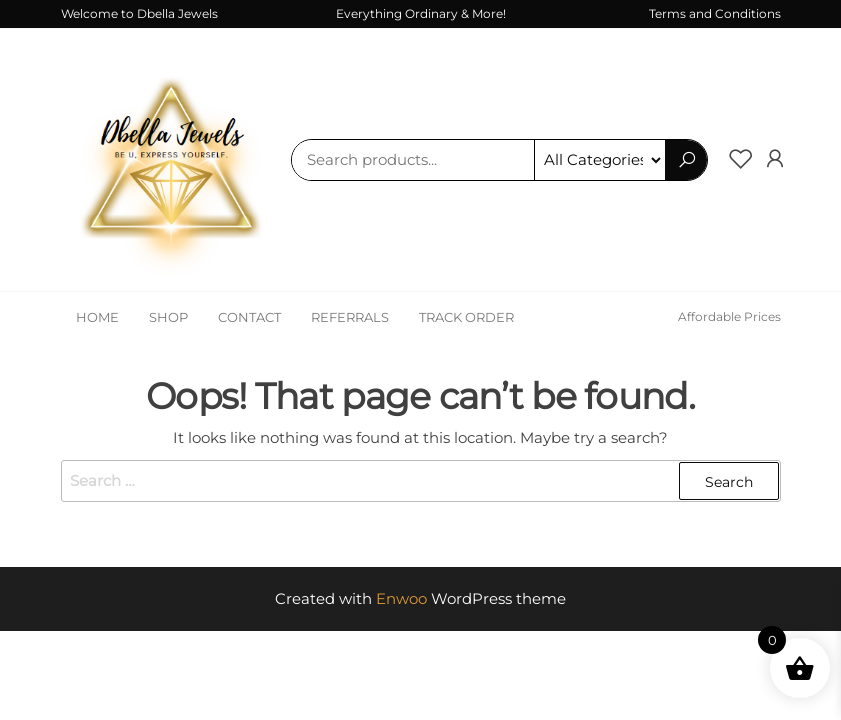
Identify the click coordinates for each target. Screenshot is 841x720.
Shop (168, 317)
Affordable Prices (729, 316)
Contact (249, 317)
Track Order (466, 317)
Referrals (350, 317)
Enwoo (401, 598)
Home (97, 317)
